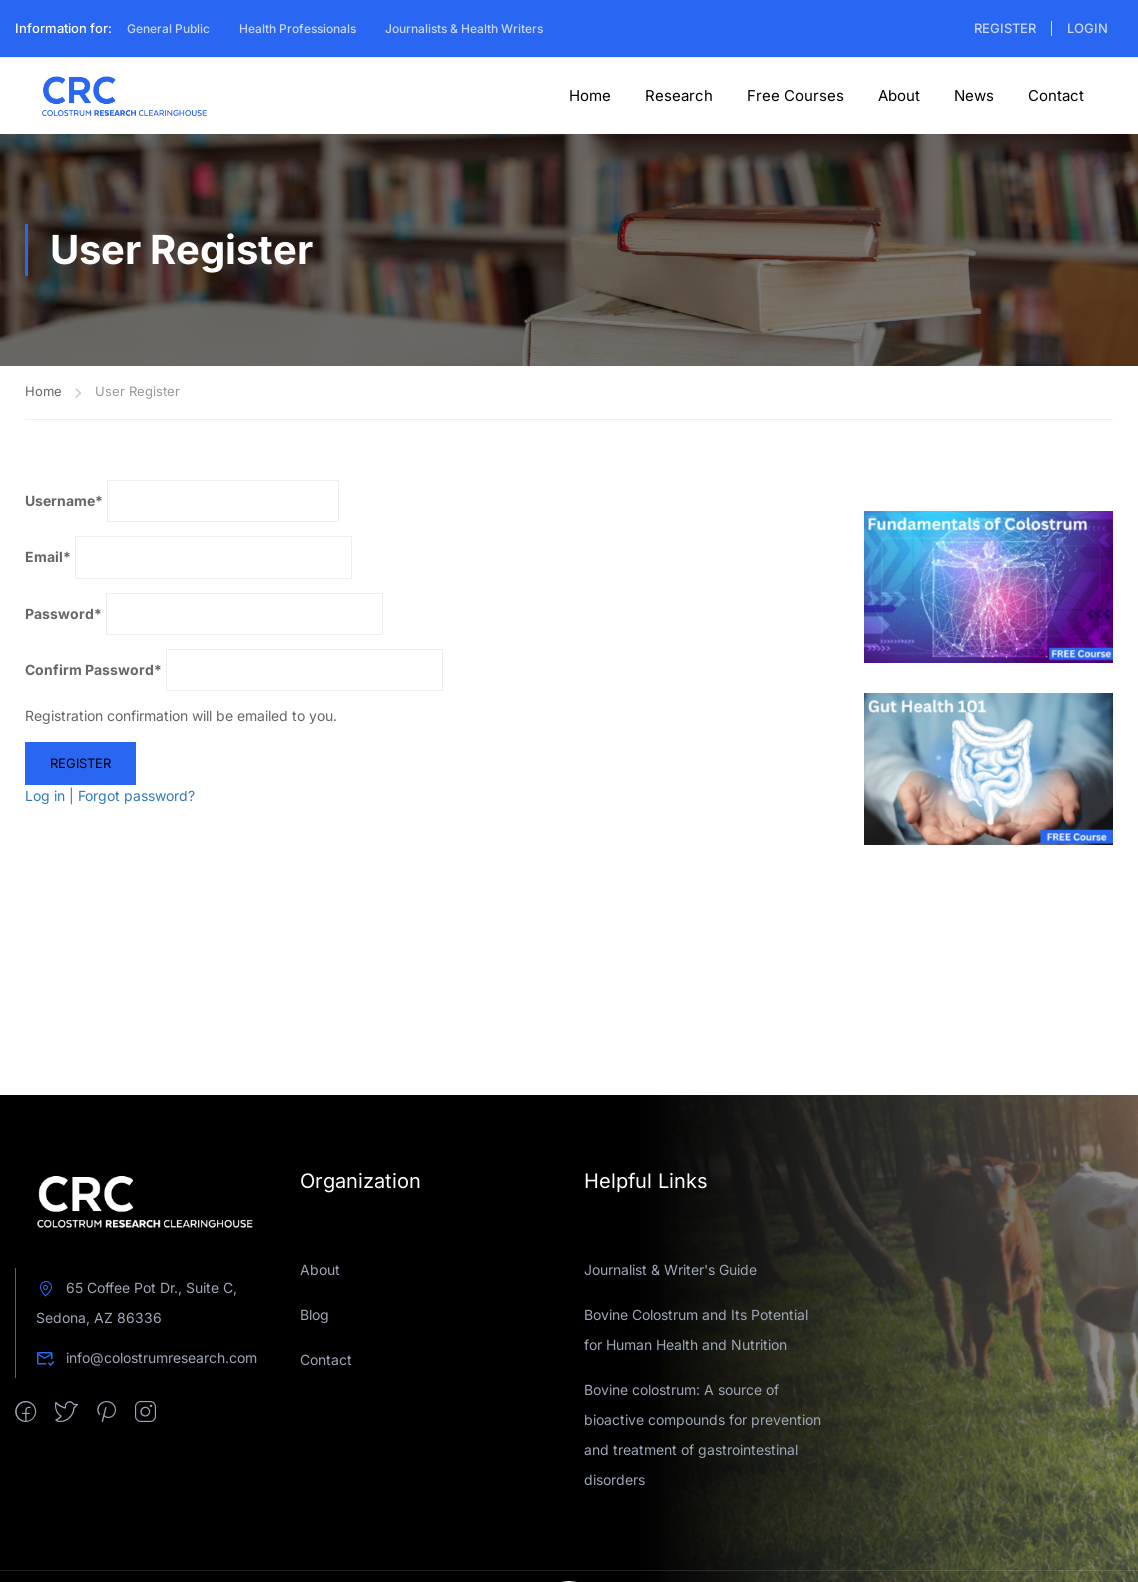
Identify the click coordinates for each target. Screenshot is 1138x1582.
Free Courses (795, 95)
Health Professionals (297, 28)
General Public (168, 28)
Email (48, 556)
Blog (314, 1314)
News (974, 95)
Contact (1056, 95)
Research (679, 95)
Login (1087, 28)
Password (63, 613)
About (899, 95)
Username (64, 500)
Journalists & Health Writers (464, 28)
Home (590, 95)
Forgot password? (136, 795)
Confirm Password (93, 669)
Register (1005, 28)
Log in (45, 795)
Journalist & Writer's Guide (670, 1269)
